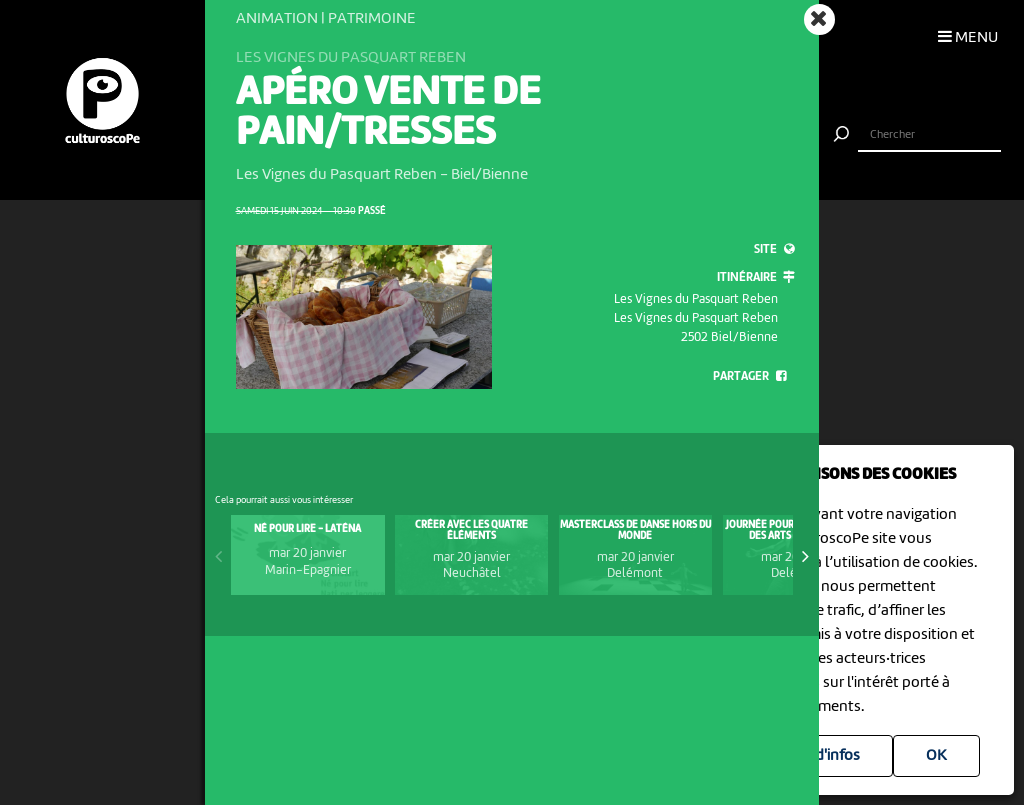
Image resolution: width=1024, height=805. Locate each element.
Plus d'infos (821, 756)
